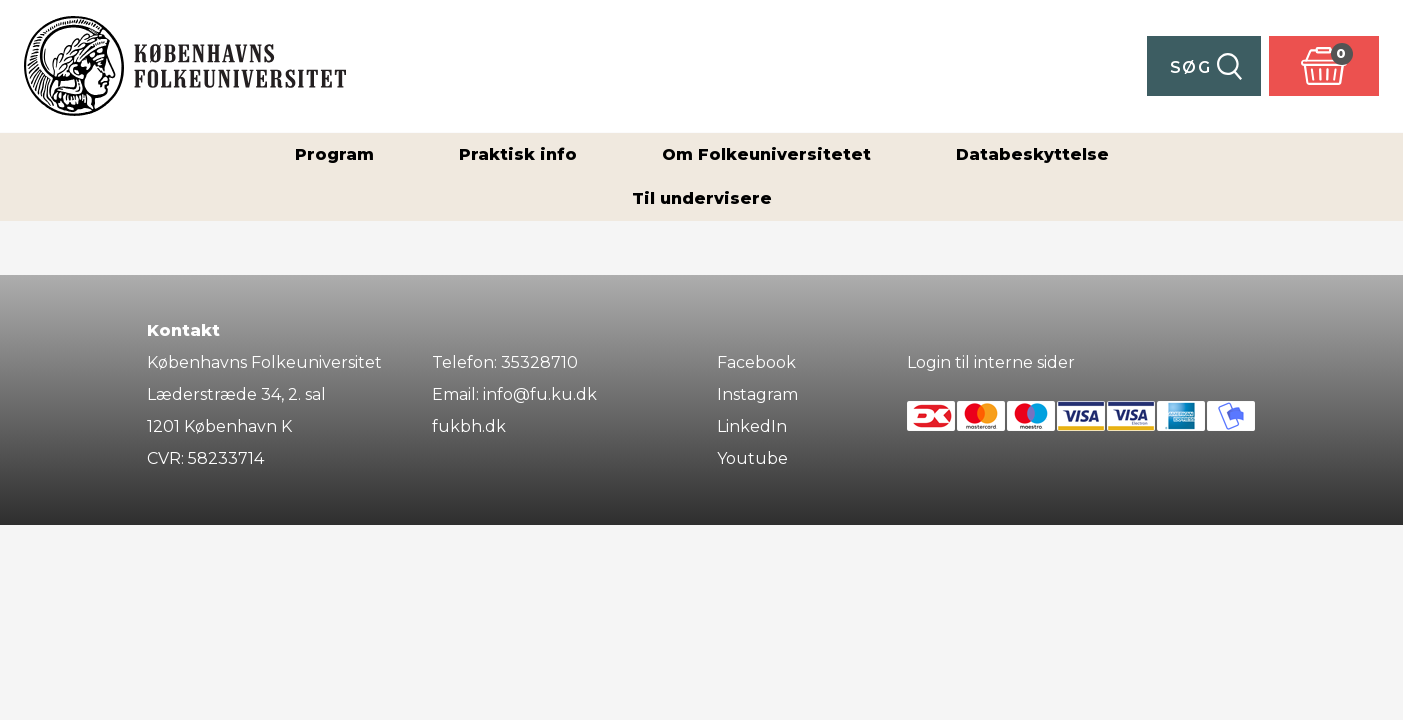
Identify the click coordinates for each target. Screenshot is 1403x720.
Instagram (757, 394)
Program (334, 154)
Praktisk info (518, 154)
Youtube (752, 458)
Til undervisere (702, 198)
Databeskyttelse (1032, 154)
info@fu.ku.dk (540, 394)
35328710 (539, 362)
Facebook (756, 362)
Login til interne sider (991, 362)
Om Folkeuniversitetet (766, 154)
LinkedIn (752, 426)
